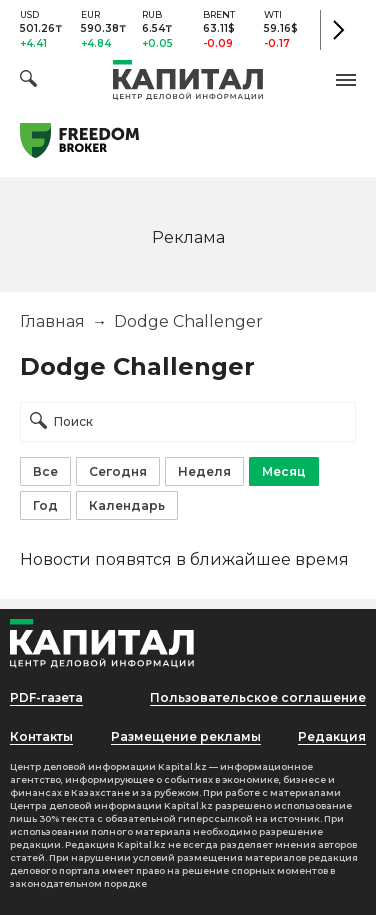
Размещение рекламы (186, 736)
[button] (346, 80)
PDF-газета (46, 697)
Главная (52, 321)
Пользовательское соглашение (258, 697)
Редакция (332, 736)
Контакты (41, 736)
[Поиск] (28, 81)
